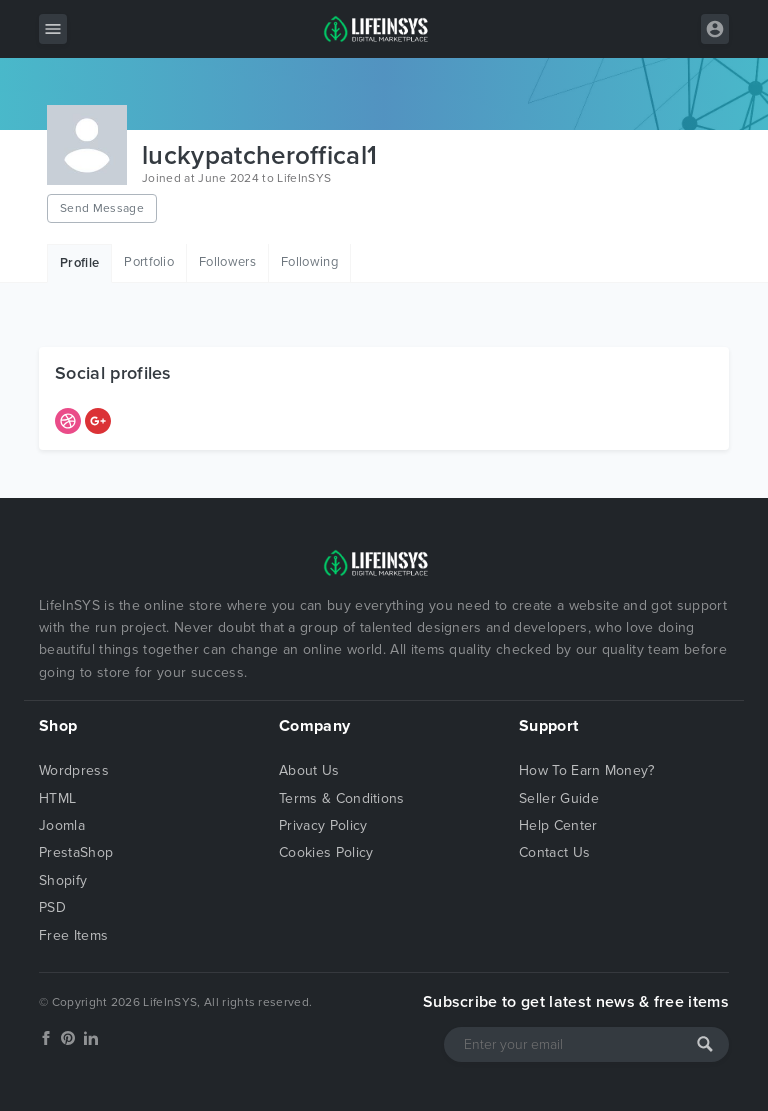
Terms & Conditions (342, 798)
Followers (227, 262)
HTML (57, 798)
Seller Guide (559, 798)
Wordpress (74, 770)
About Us (309, 770)
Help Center (558, 825)
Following (309, 262)
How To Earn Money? (587, 770)
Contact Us (554, 852)
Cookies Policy (326, 852)
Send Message (102, 208)
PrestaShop (76, 852)
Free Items (73, 935)
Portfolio (149, 262)
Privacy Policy (323, 825)
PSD (52, 907)
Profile (79, 263)
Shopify (63, 880)
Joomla (62, 825)
